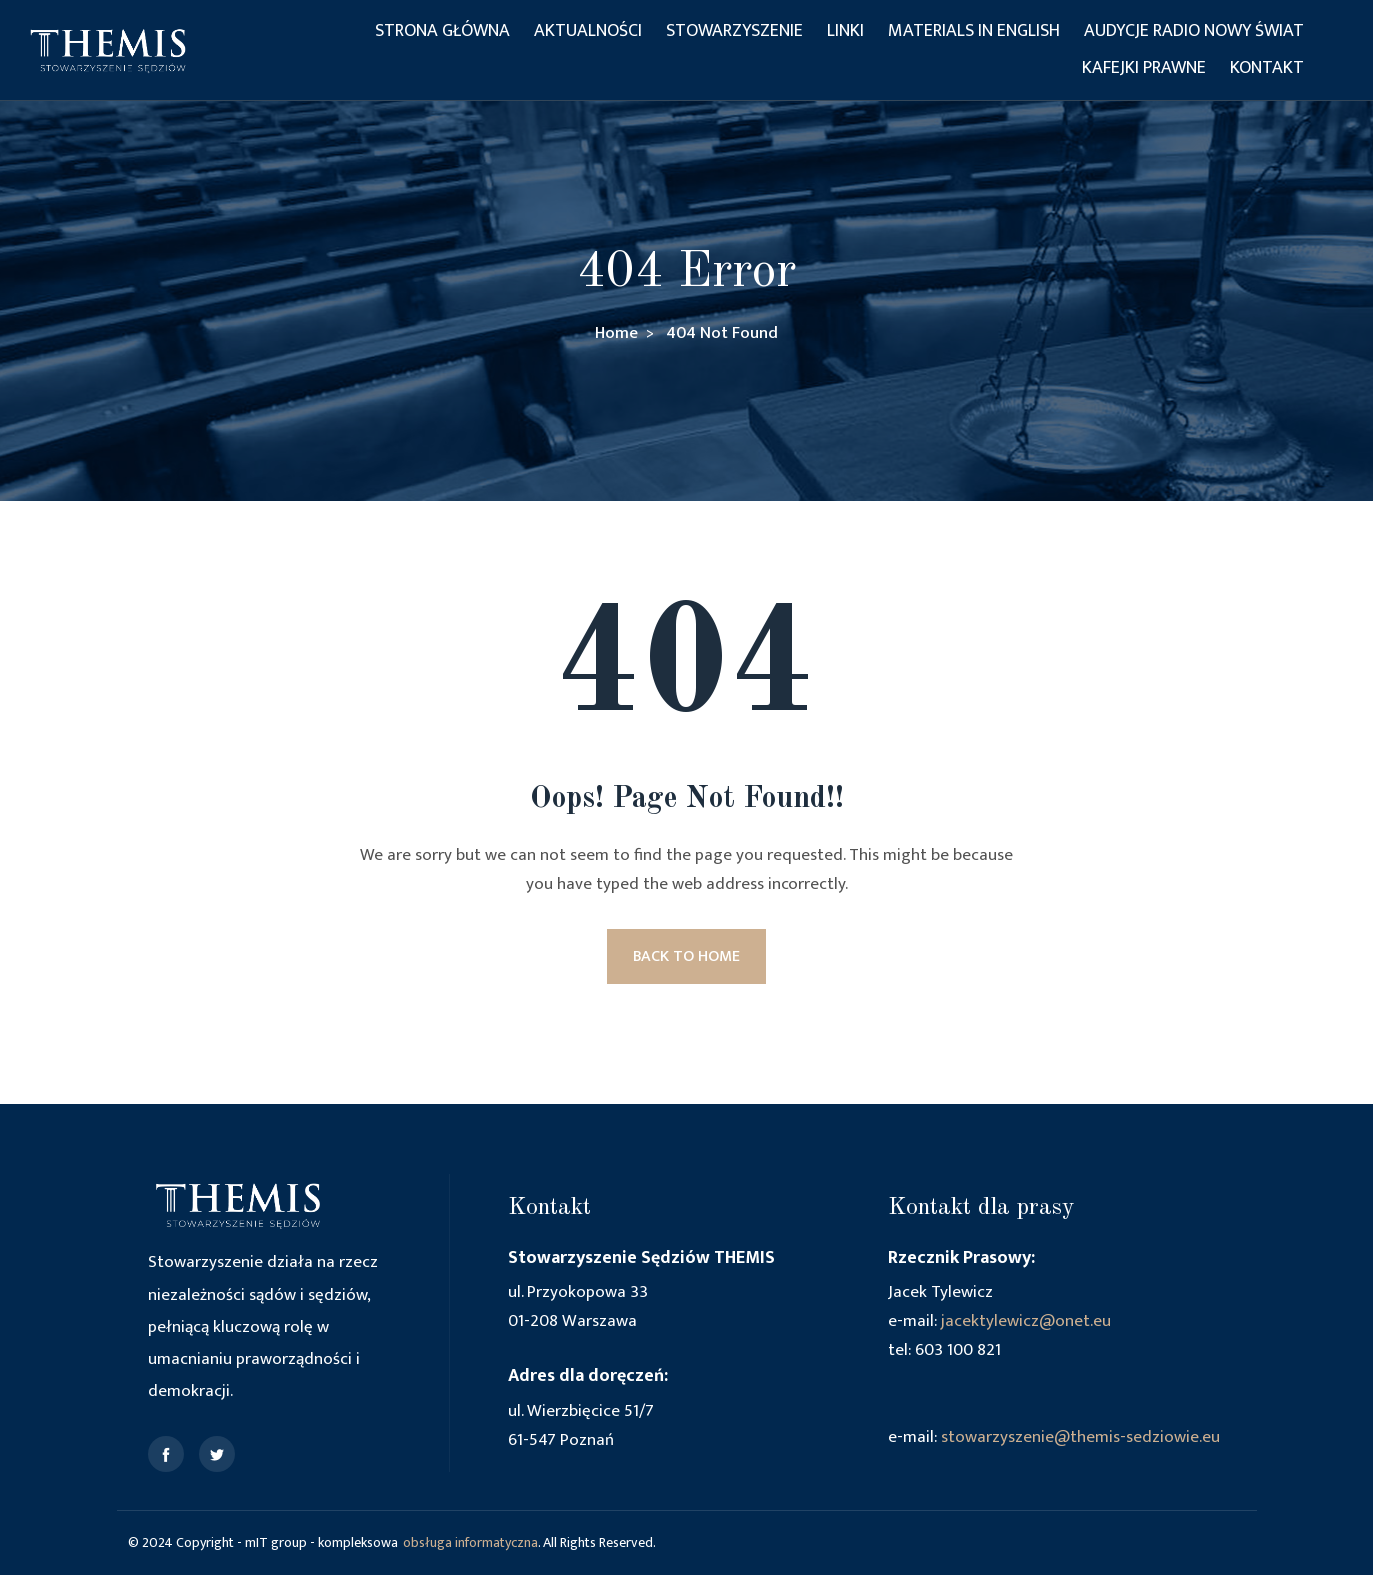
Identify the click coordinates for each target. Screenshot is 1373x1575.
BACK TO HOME (686, 956)
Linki (845, 31)
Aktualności (588, 31)
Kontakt (1267, 68)
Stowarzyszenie (734, 31)
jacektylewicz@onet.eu (1026, 1321)
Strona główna (442, 31)
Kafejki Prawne (1144, 68)
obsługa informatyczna (470, 1542)
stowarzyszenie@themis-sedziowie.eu (1080, 1437)
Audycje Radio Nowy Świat (1194, 31)
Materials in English (974, 31)
